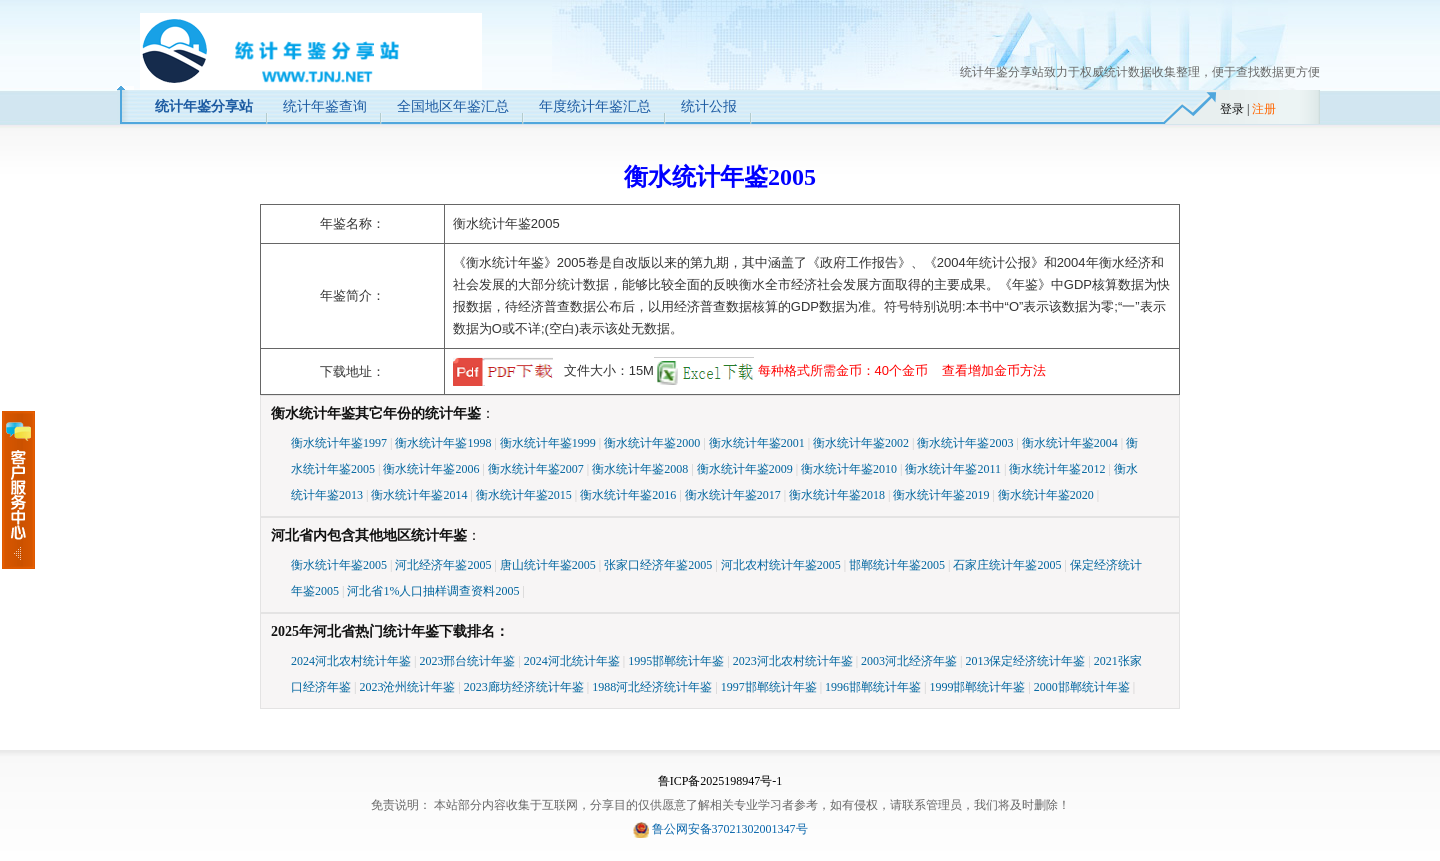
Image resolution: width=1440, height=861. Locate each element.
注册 (1264, 109)
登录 (1232, 109)
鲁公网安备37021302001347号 (730, 829)
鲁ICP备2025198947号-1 (720, 781)
